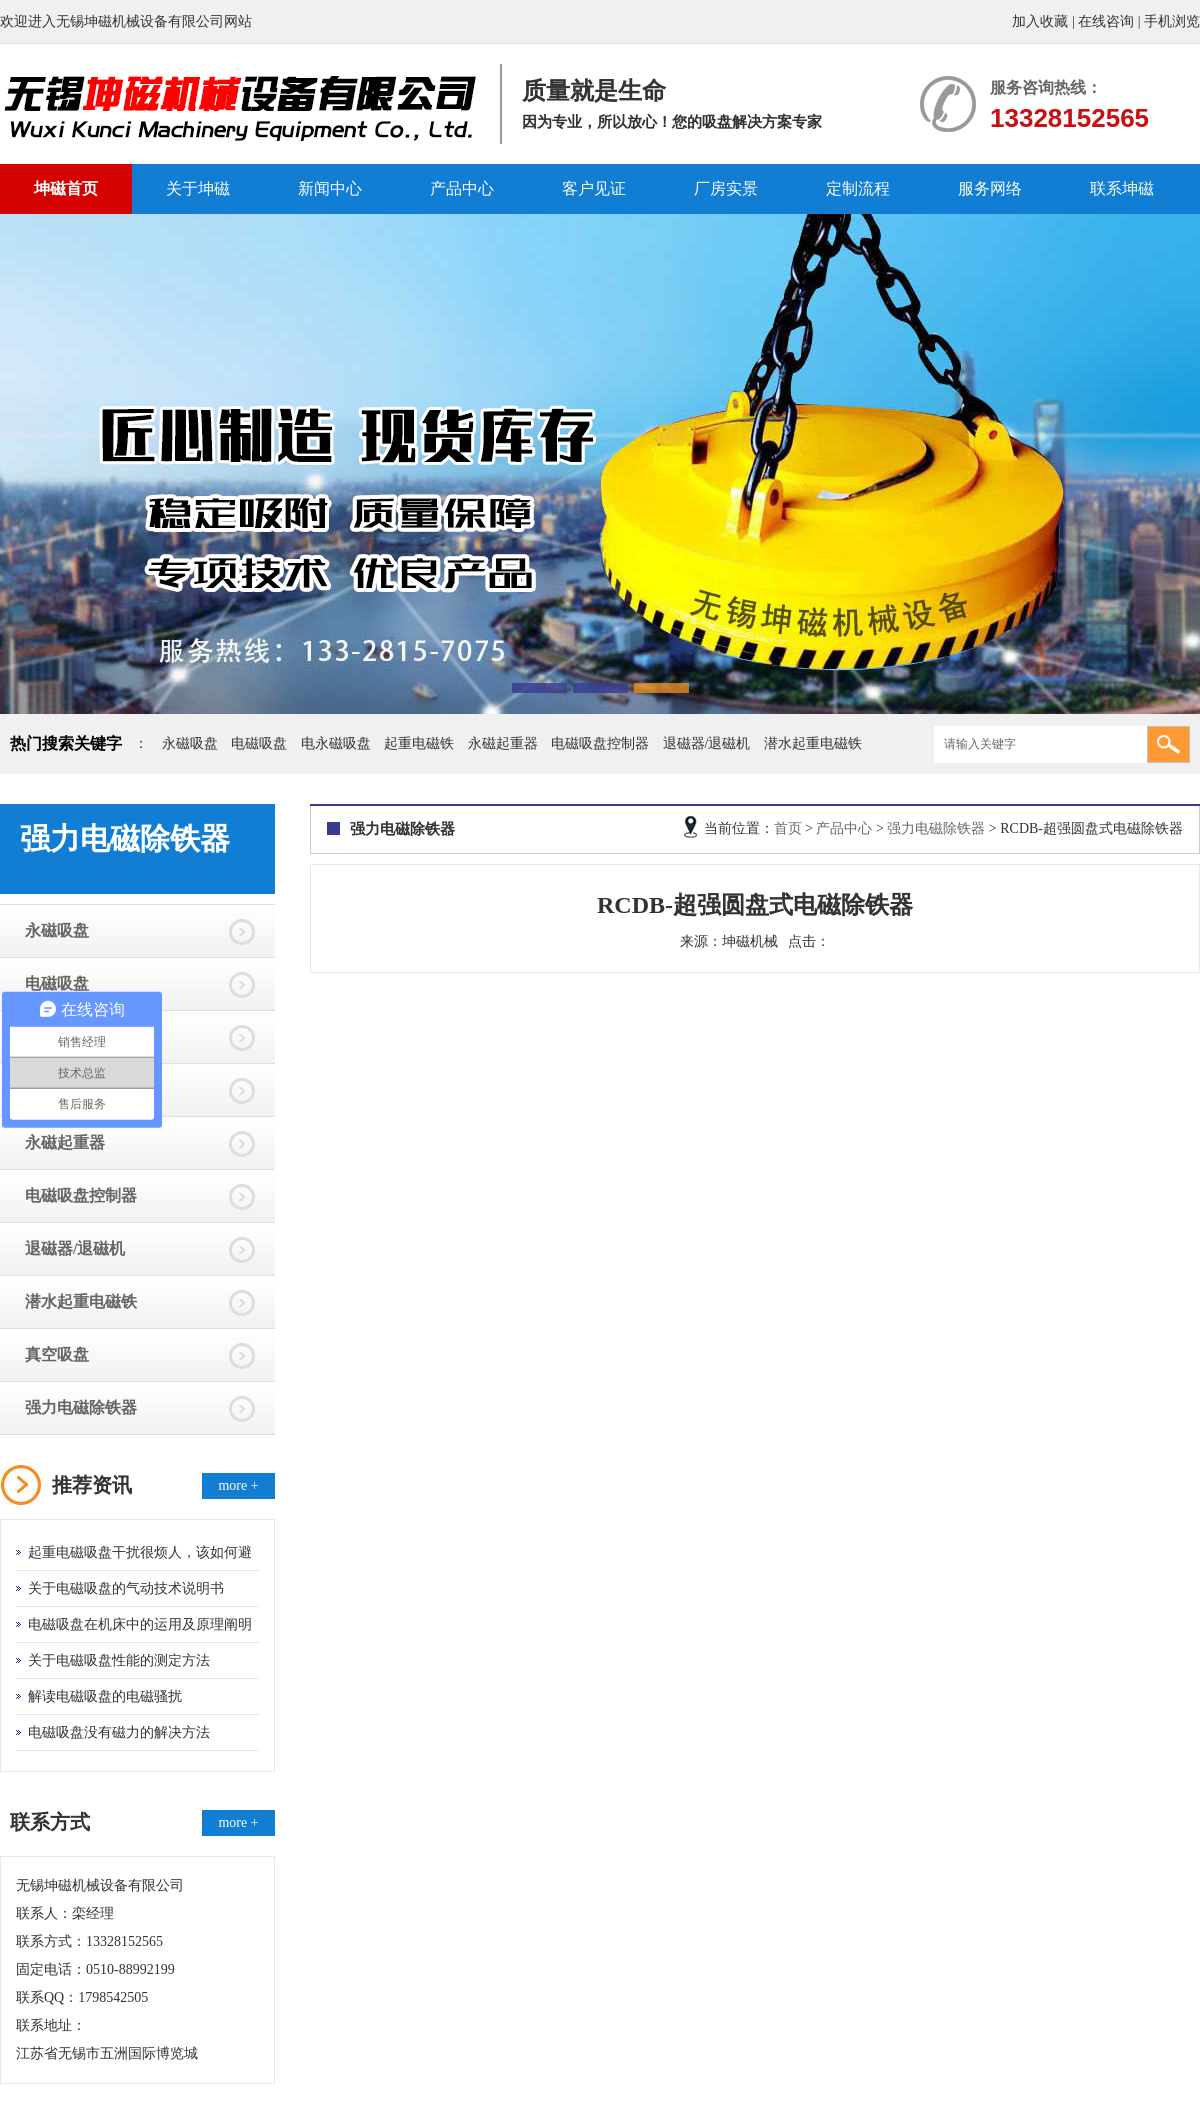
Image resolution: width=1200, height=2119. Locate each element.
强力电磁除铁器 (81, 1407)
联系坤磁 (1122, 188)
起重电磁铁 (419, 743)
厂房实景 (726, 188)
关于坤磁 (198, 188)
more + (238, 1485)
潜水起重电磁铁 (813, 743)
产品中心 (462, 188)
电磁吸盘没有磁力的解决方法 (119, 1732)
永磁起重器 (503, 743)
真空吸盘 (57, 1354)
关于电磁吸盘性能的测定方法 (119, 1660)
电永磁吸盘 (336, 743)
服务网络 (990, 188)
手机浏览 (1172, 21)
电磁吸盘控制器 (600, 743)
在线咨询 (1106, 21)
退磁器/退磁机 (707, 743)
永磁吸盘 (190, 743)
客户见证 (594, 188)
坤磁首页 (66, 188)
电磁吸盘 (259, 743)
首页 (788, 828)
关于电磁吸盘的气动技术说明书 (126, 1588)
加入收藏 (1040, 21)
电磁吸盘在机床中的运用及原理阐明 (140, 1624)
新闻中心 (330, 188)
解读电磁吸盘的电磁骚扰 (105, 1696)
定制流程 (858, 188)
